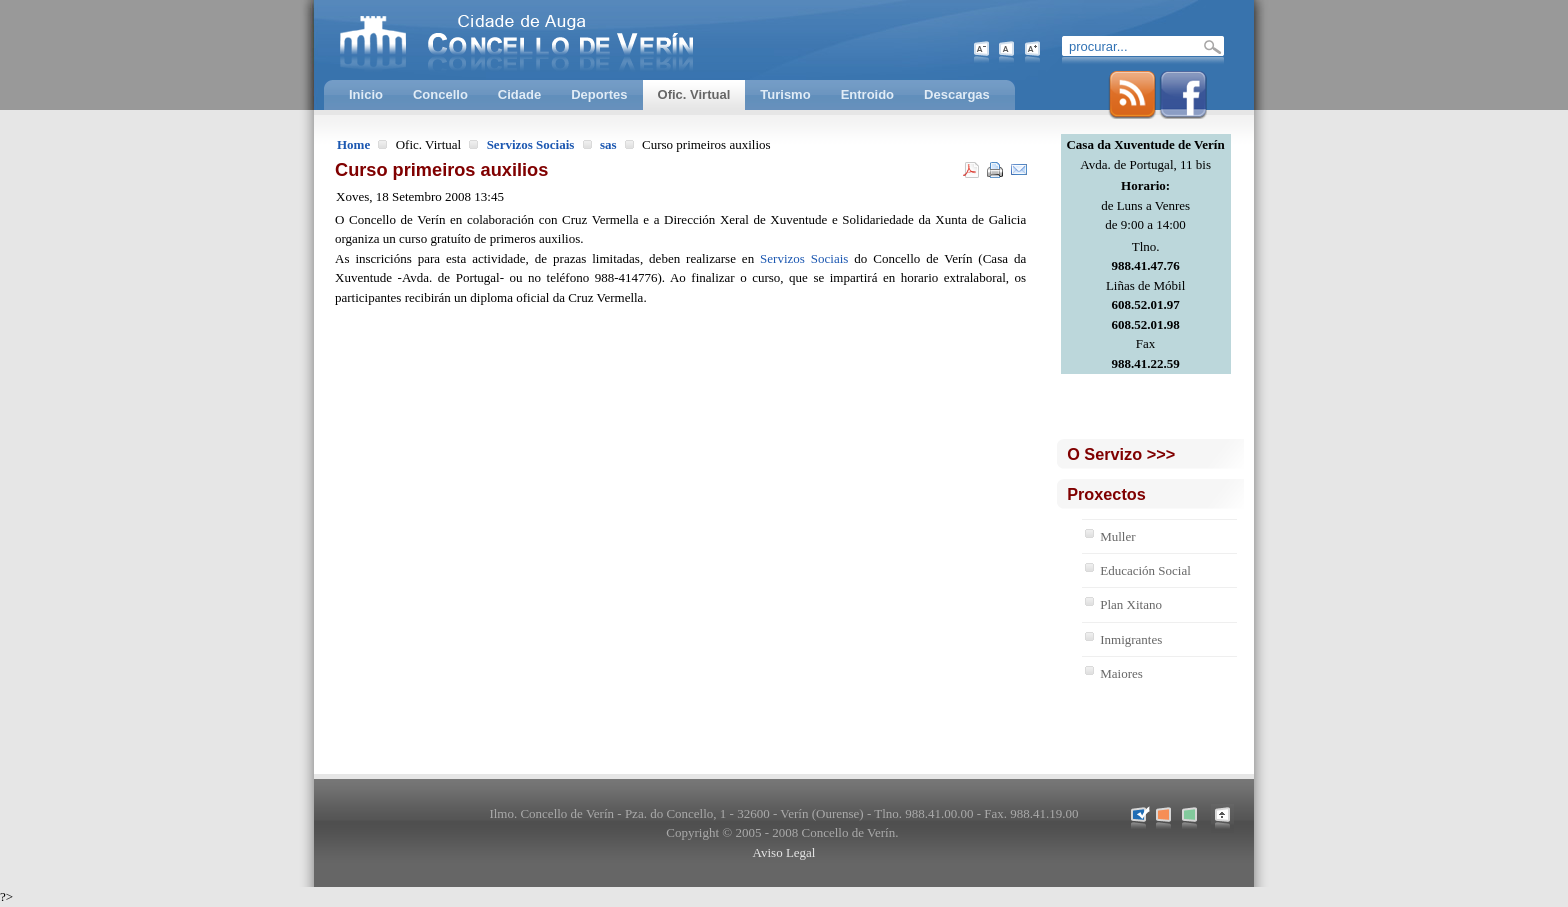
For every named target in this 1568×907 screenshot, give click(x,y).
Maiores (1121, 673)
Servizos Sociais (531, 144)
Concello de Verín (599, 40)
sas (608, 144)
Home (353, 144)
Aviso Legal (784, 852)
